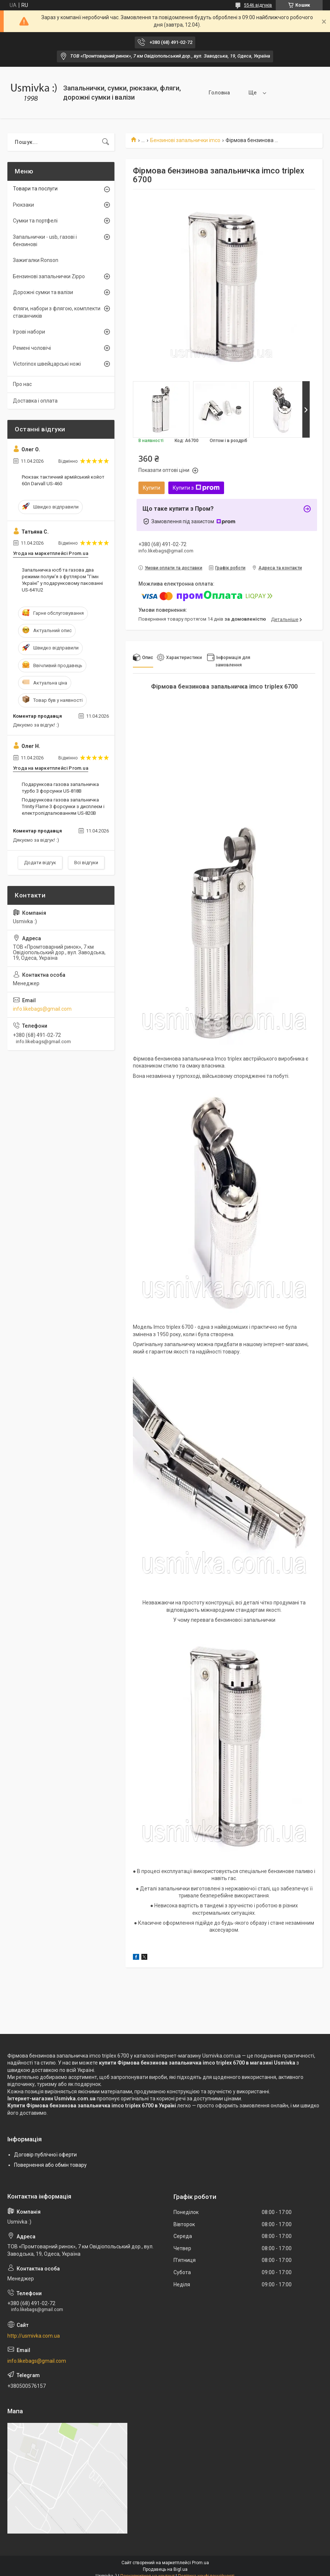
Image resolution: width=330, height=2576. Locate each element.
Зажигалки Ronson (35, 260)
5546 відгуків (258, 5)
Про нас (22, 384)
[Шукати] (105, 142)
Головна (209, 93)
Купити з (196, 487)
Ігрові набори (29, 332)
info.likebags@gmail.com (42, 1009)
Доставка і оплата (35, 401)
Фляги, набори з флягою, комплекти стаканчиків (56, 312)
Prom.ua (200, 2562)
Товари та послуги (261, 93)
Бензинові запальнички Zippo (49, 276)
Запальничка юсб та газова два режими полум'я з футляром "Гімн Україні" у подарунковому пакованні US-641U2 (62, 580)
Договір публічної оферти (45, 2155)
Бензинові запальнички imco (185, 140)
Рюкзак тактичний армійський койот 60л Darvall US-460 (63, 480)
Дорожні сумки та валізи (43, 292)
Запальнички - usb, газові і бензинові (45, 240)
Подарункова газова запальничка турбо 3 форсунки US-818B (60, 788)
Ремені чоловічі (32, 348)
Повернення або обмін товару (50, 2165)
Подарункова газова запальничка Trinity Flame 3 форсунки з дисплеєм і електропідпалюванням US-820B (63, 806)
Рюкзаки (23, 205)
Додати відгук (40, 862)
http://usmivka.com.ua (33, 2336)
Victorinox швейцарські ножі (47, 364)
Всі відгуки (86, 862)
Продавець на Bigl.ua (165, 2569)
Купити (151, 488)
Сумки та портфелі (35, 221)
